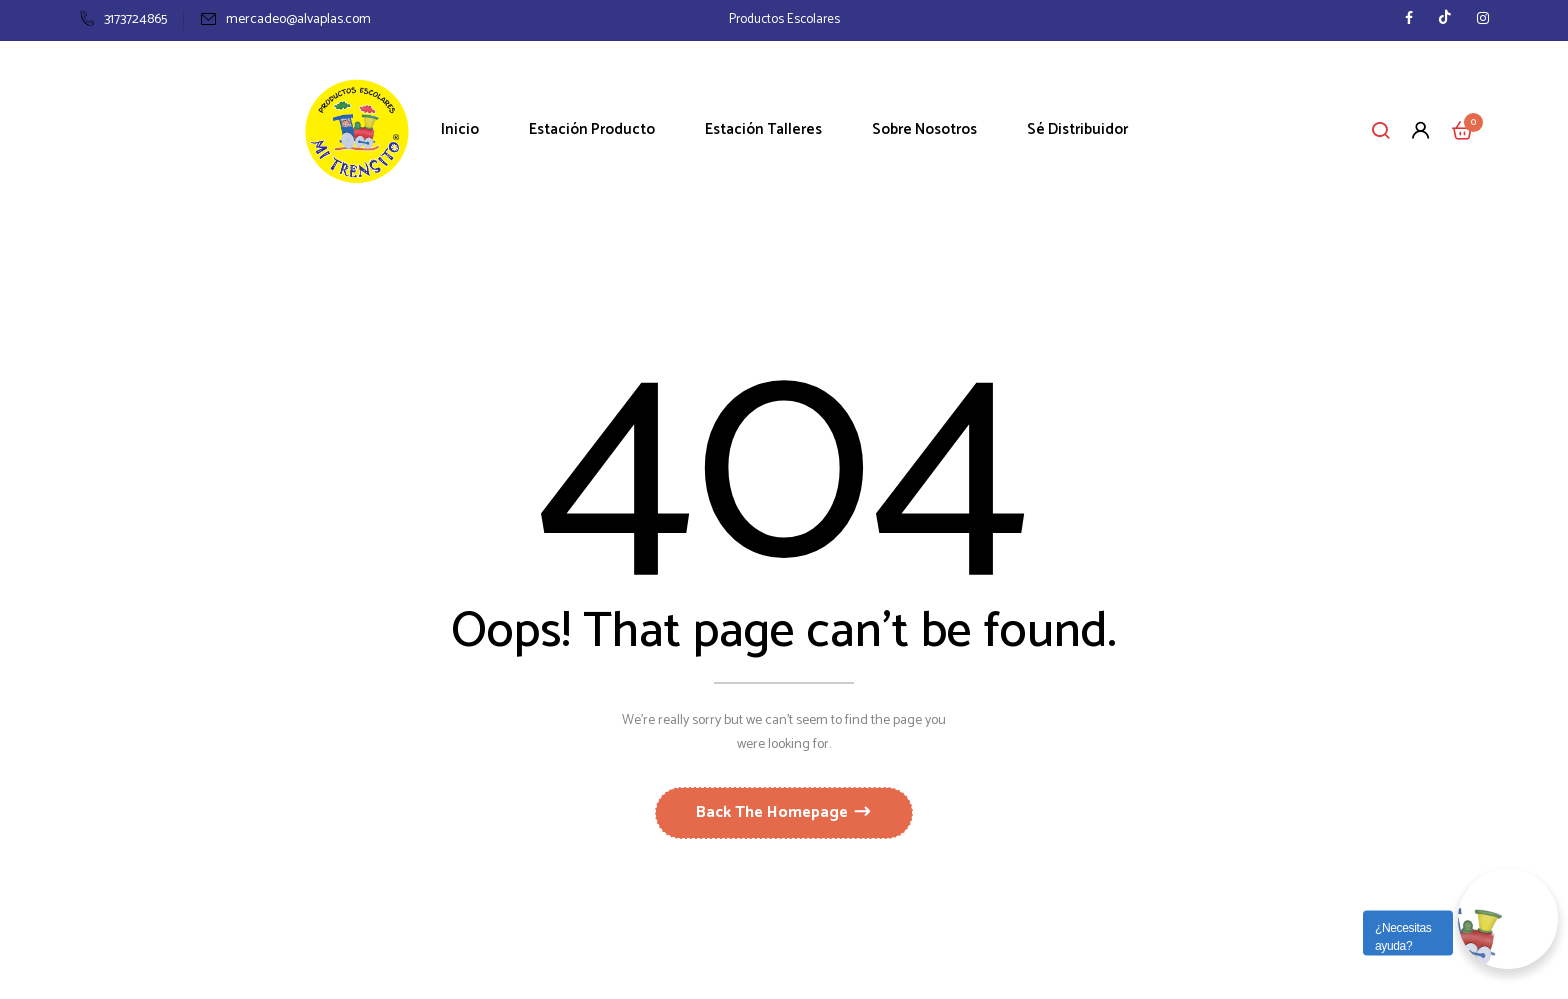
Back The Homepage (774, 812)
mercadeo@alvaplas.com (285, 19)
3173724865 (123, 19)
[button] (1462, 130)
